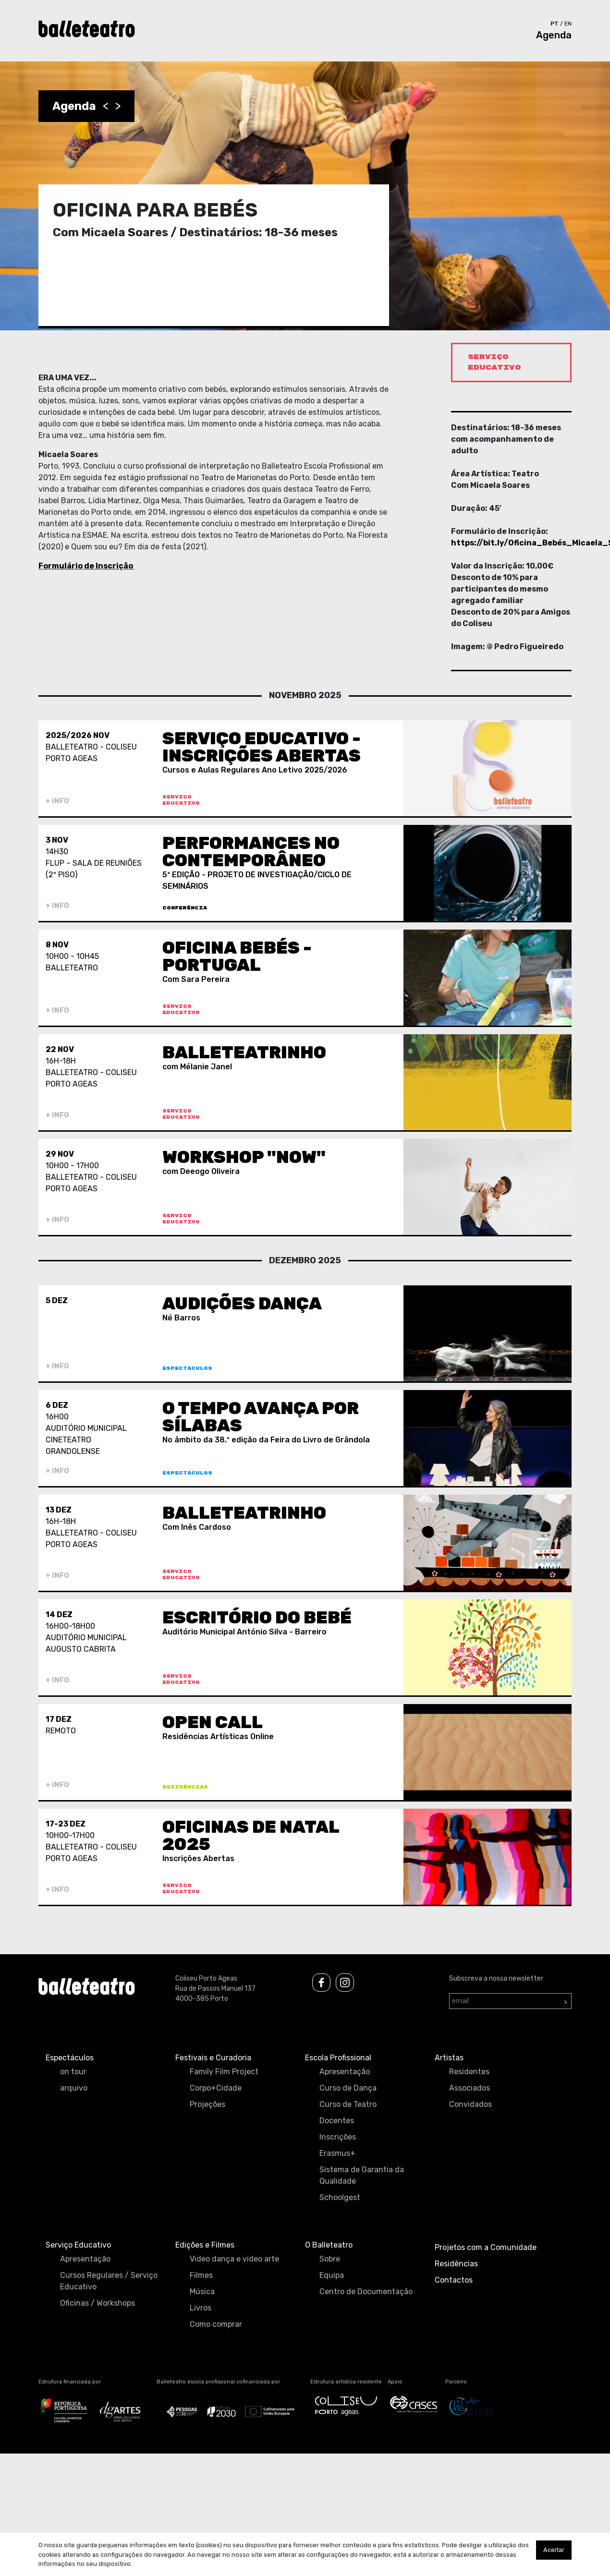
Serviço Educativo (78, 2244)
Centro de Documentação (366, 2291)
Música (202, 2291)
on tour (73, 2071)
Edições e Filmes (204, 2244)
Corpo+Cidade (216, 2087)
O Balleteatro (329, 2244)
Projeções (207, 2104)
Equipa (331, 2275)
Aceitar (553, 2549)
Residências (456, 2263)
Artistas (449, 2057)
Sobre (329, 2258)
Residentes (469, 2071)
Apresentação (344, 2071)
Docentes (336, 2120)
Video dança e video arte (234, 2258)
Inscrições (337, 2136)
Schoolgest (339, 2197)
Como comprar (216, 2324)
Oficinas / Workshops (97, 2303)
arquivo (73, 2087)
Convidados (470, 2104)
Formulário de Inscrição (85, 565)
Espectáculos (70, 2057)
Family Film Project (224, 2071)
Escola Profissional (338, 2057)
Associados (469, 2087)
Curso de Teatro (348, 2104)
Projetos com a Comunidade (486, 2247)
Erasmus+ (337, 2153)
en (568, 23)
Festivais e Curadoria (213, 2057)
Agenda (554, 35)
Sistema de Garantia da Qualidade (361, 2175)
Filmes (201, 2275)
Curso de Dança (348, 2087)
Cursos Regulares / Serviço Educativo (109, 2281)
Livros (200, 2307)
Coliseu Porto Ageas (206, 1978)
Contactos (454, 2280)
